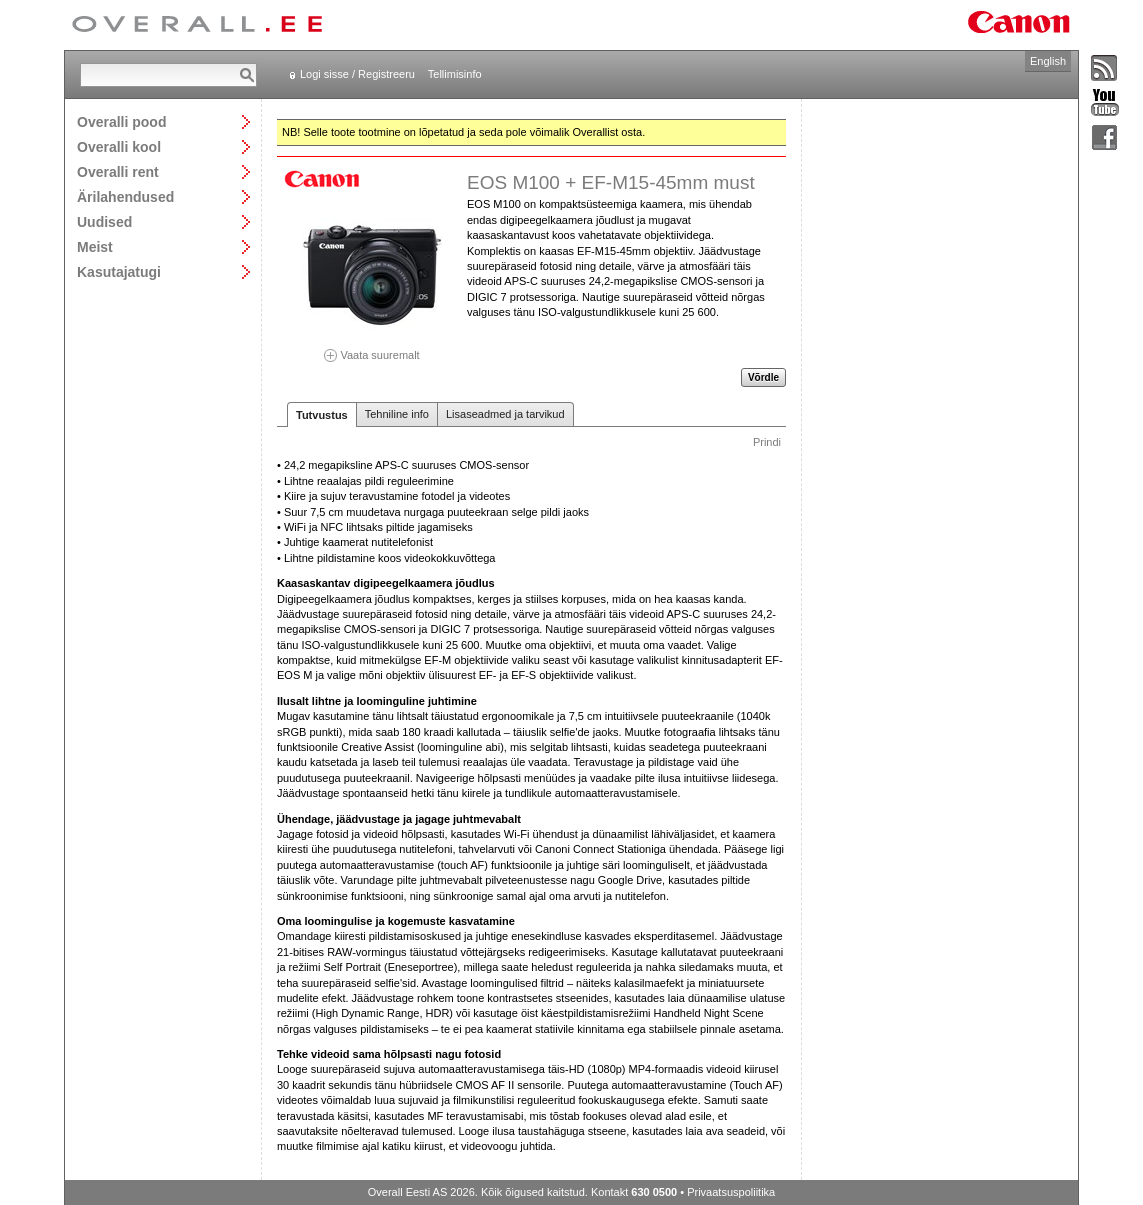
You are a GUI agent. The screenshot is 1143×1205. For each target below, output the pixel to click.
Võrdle (763, 377)
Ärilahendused (125, 196)
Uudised (104, 221)
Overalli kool (119, 146)
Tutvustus (322, 415)
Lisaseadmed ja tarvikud (505, 414)
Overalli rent (118, 171)
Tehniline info (397, 414)
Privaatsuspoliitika (731, 1192)
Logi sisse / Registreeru (357, 74)
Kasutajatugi (119, 271)
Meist (95, 246)
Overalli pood (121, 121)
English (1048, 61)
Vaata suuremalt (372, 348)
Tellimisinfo (455, 74)
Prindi (767, 442)
